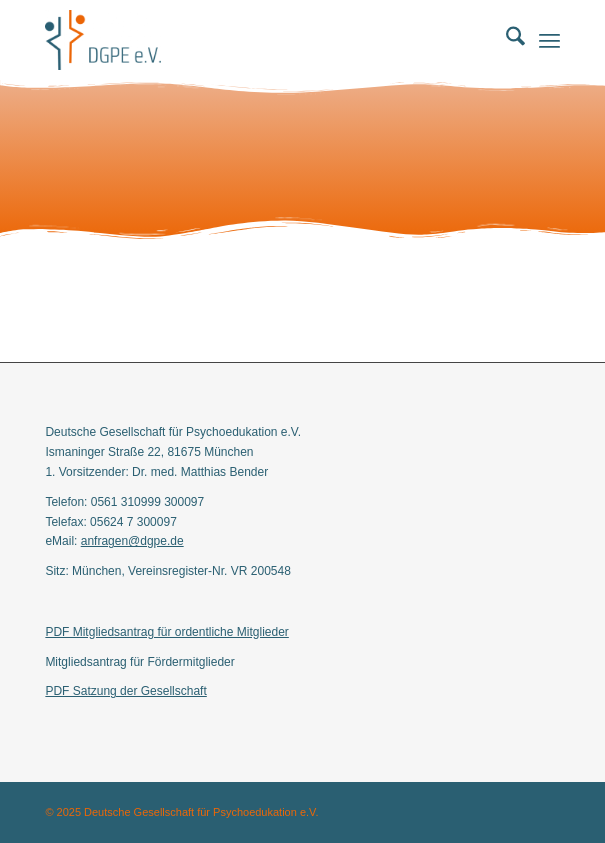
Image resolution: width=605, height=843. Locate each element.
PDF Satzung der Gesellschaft (125, 691)
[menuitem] (505, 40)
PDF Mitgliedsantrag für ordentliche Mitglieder (166, 632)
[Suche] (505, 40)
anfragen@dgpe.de (132, 541)
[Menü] (549, 40)
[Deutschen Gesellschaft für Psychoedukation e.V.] (250, 40)
